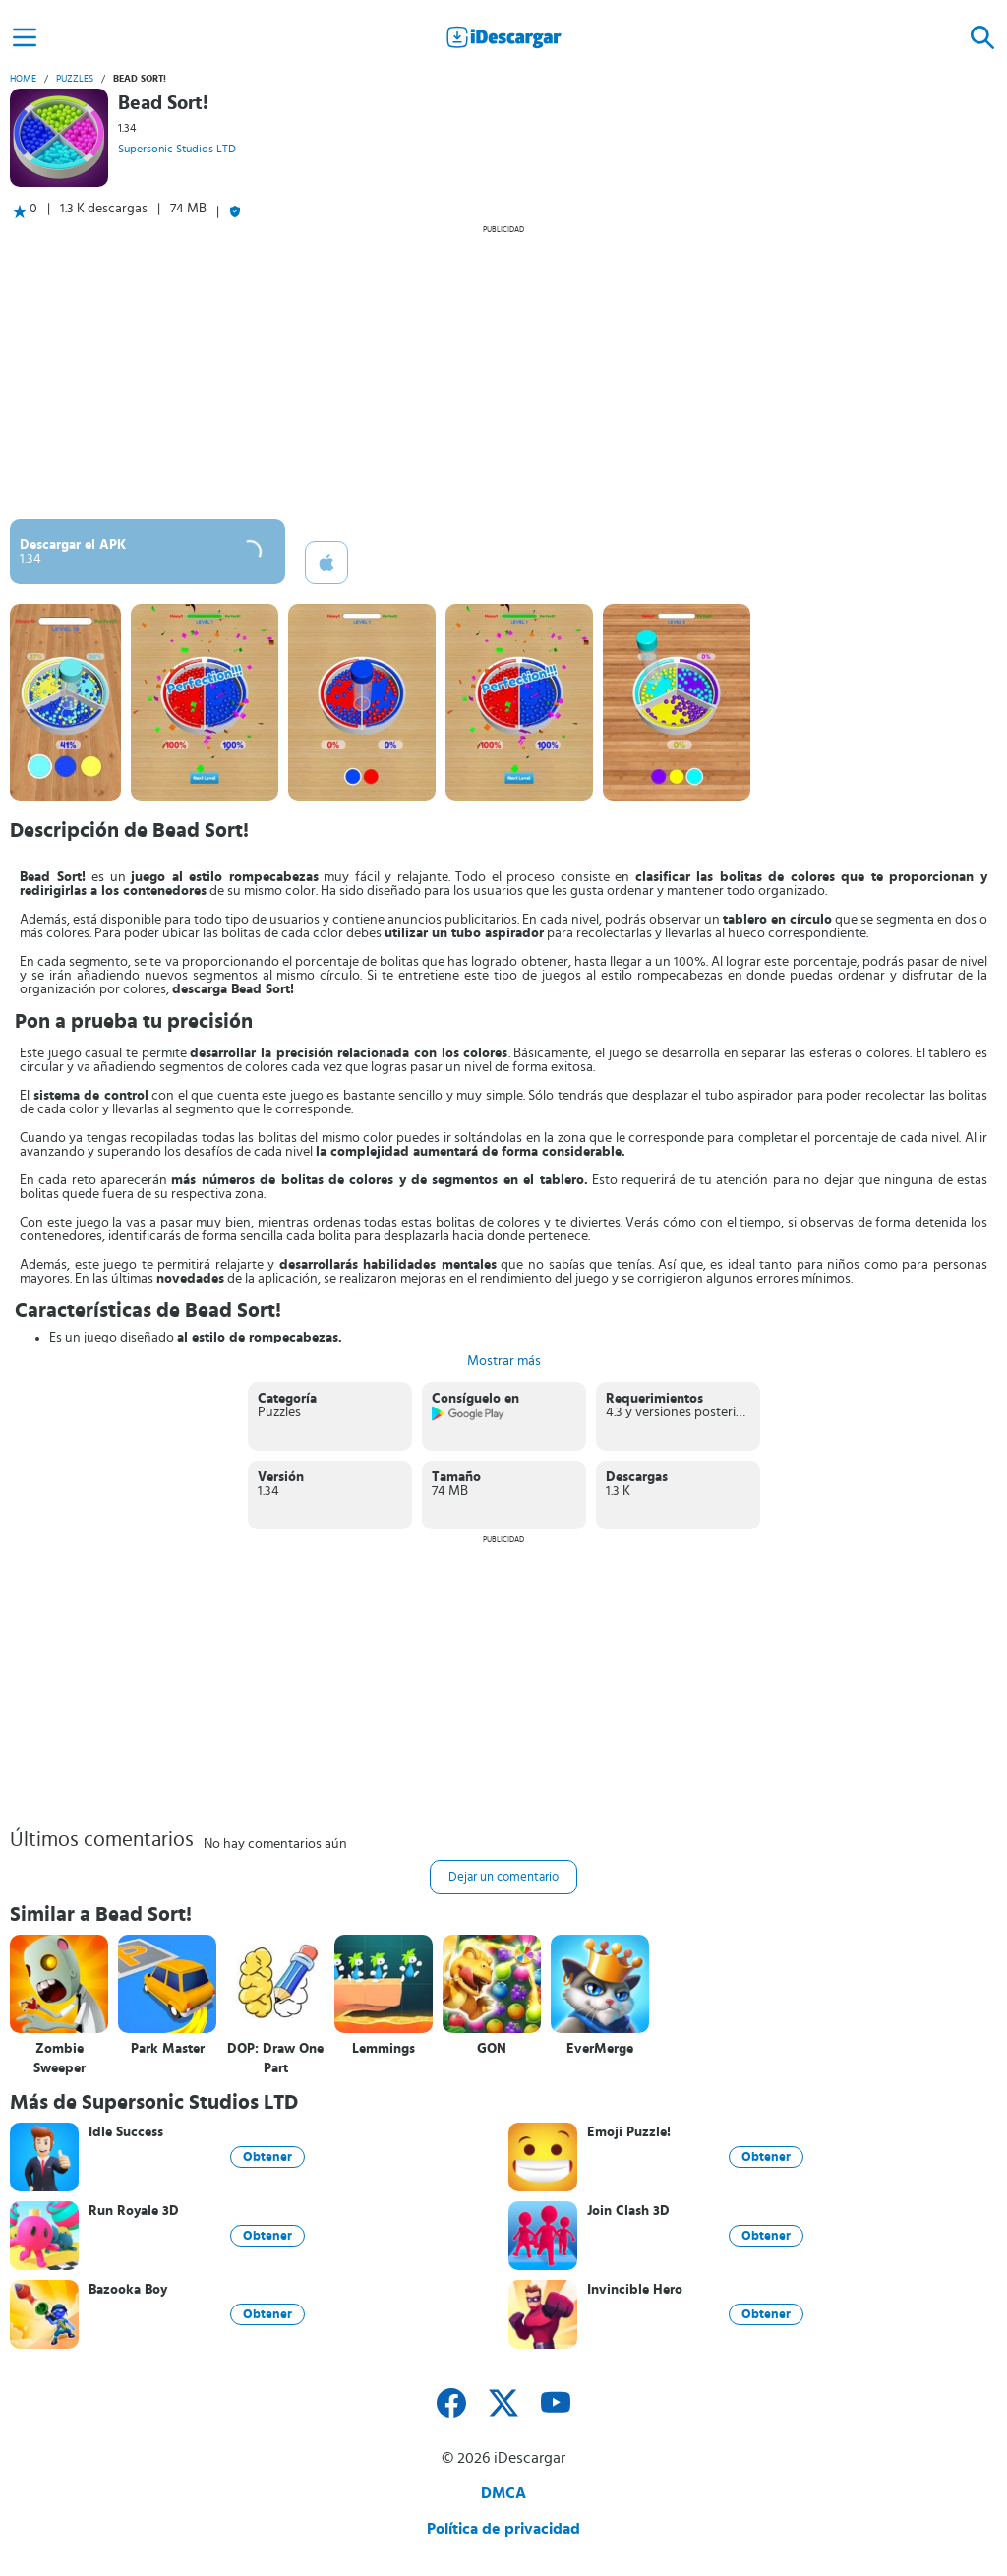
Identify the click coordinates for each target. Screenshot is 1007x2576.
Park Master (168, 2049)
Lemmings (383, 2049)
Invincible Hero (634, 2290)
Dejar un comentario (503, 1877)
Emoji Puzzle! (629, 2132)
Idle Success (126, 2132)
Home (23, 79)
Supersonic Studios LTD (177, 148)
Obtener (267, 2157)
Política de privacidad (503, 2529)
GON (491, 2049)
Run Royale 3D (134, 2211)
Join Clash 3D (628, 2211)
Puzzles (74, 79)
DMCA (503, 2493)
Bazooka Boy (128, 2290)
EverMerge (599, 2049)
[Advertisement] (503, 371)
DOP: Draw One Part (275, 2058)
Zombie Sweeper (59, 2058)
